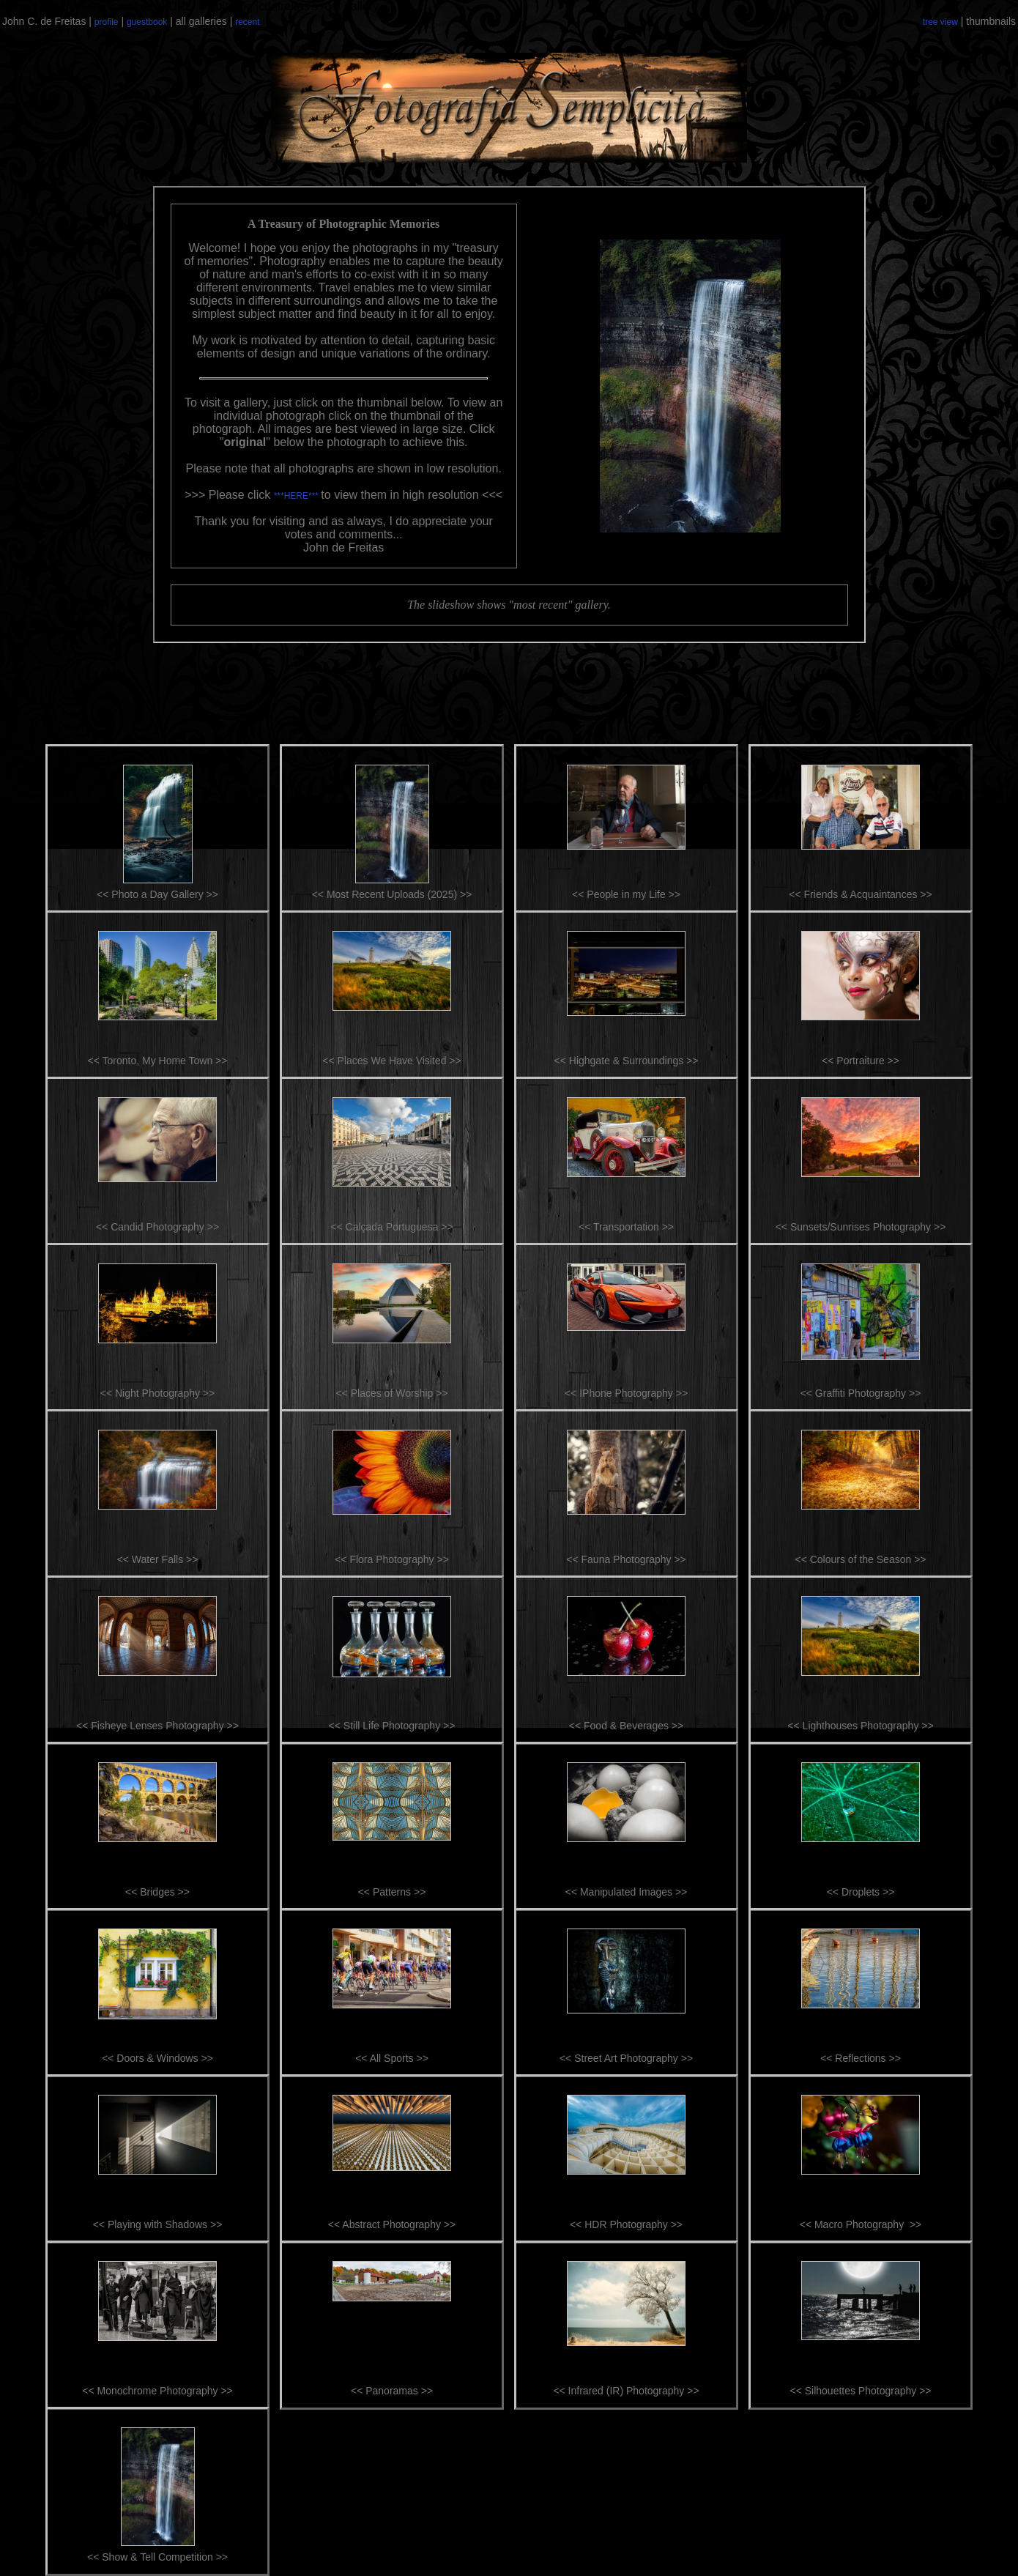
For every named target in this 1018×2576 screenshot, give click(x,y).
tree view (940, 22)
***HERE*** (298, 496)
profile (106, 22)
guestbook (147, 22)
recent (247, 22)
